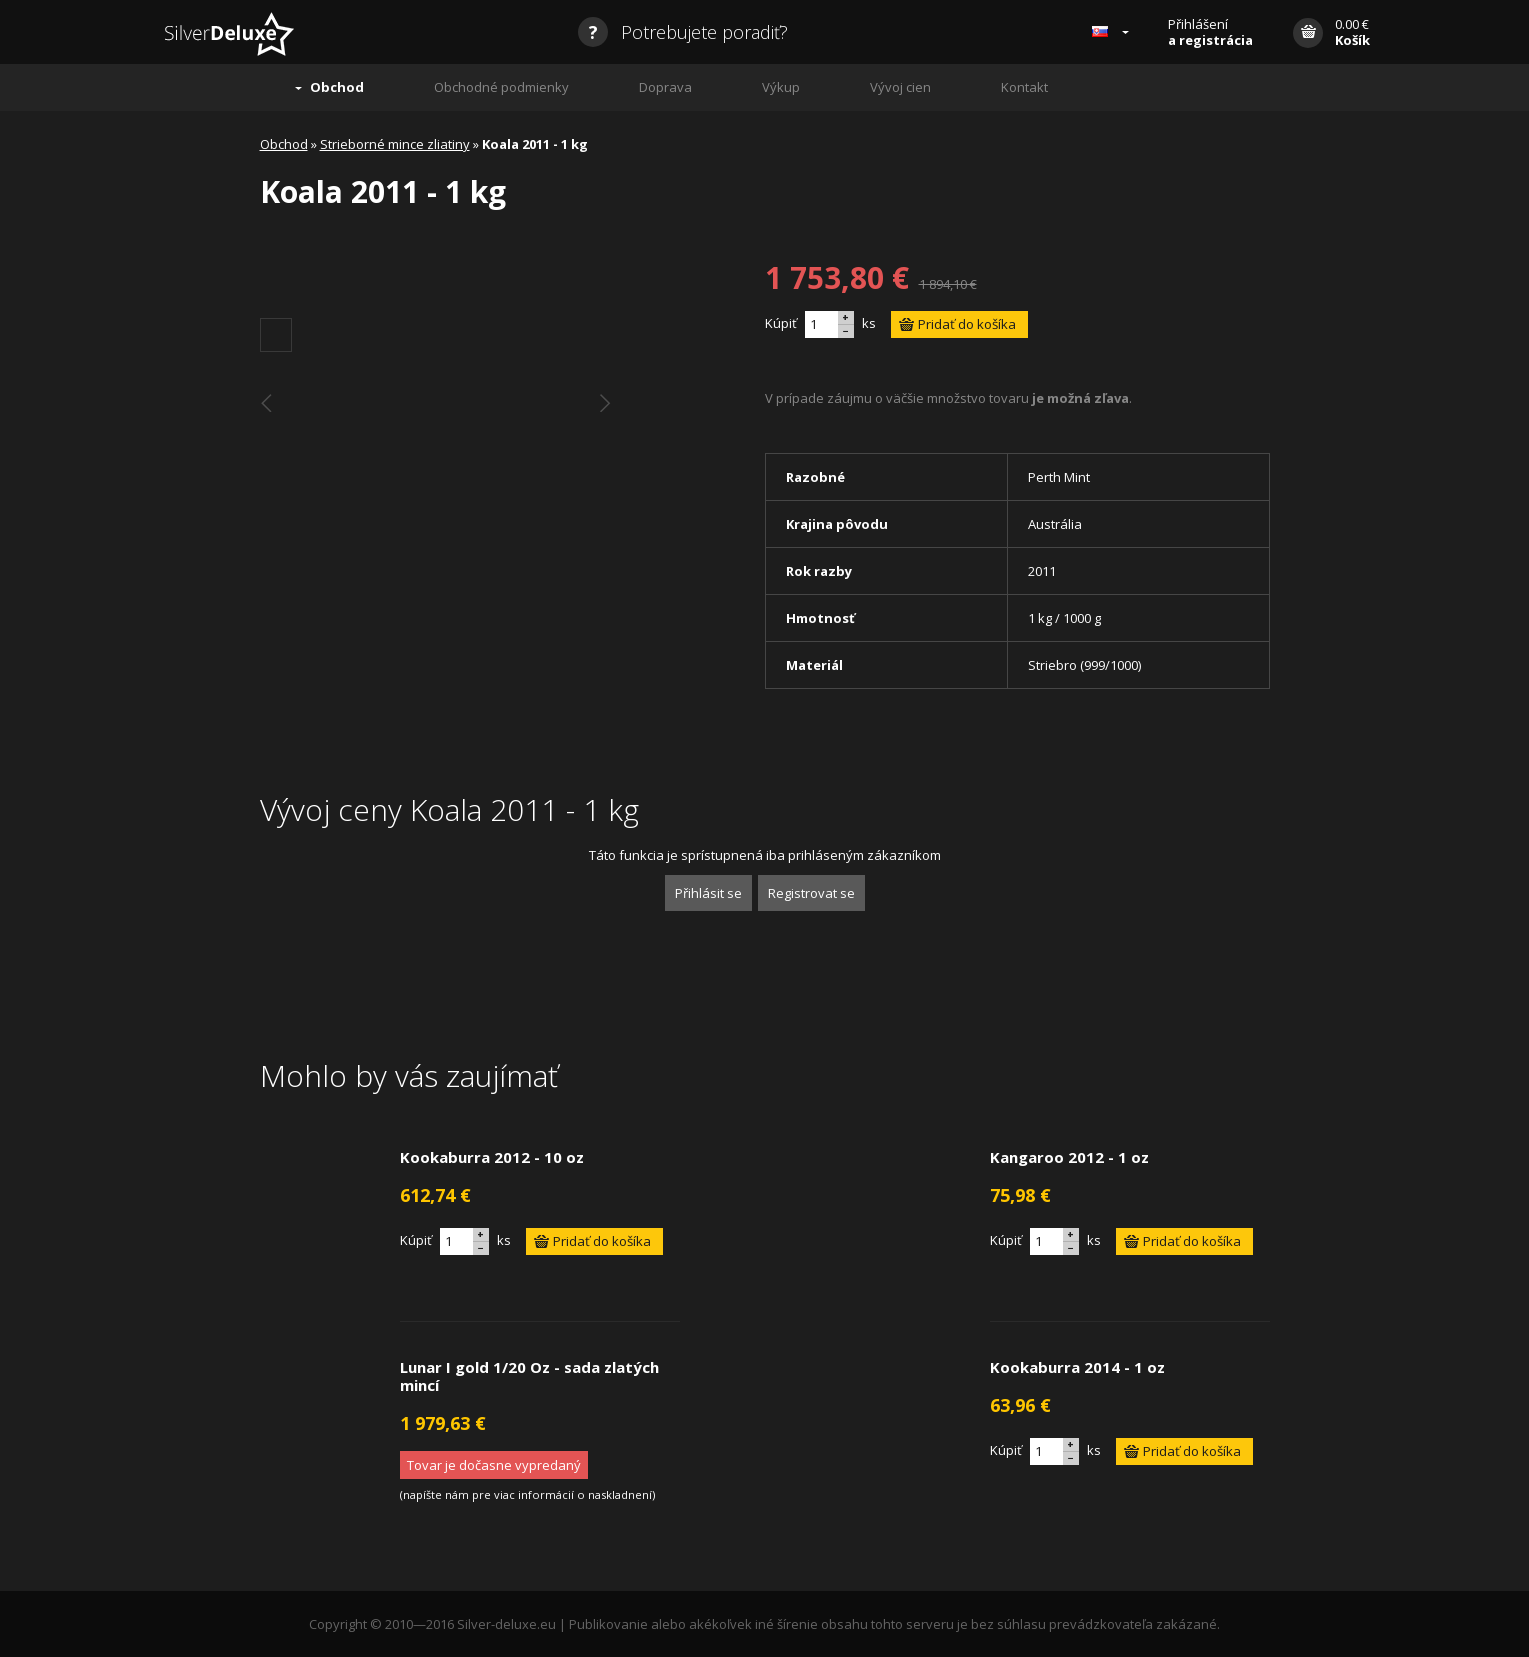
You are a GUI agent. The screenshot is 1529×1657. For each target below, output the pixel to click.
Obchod (337, 87)
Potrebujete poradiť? (683, 32)
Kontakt (1024, 87)
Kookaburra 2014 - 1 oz (1077, 1367)
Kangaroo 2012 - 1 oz (1069, 1157)
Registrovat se (811, 893)
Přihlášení (1210, 32)
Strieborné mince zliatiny (395, 144)
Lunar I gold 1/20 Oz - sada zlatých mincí (529, 1376)
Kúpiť (781, 323)
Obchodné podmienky (501, 87)
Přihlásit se (708, 893)
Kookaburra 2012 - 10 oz (492, 1157)
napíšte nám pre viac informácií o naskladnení (527, 1494)
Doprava (665, 87)
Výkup (781, 87)
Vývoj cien (900, 87)
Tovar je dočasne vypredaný (494, 1465)
